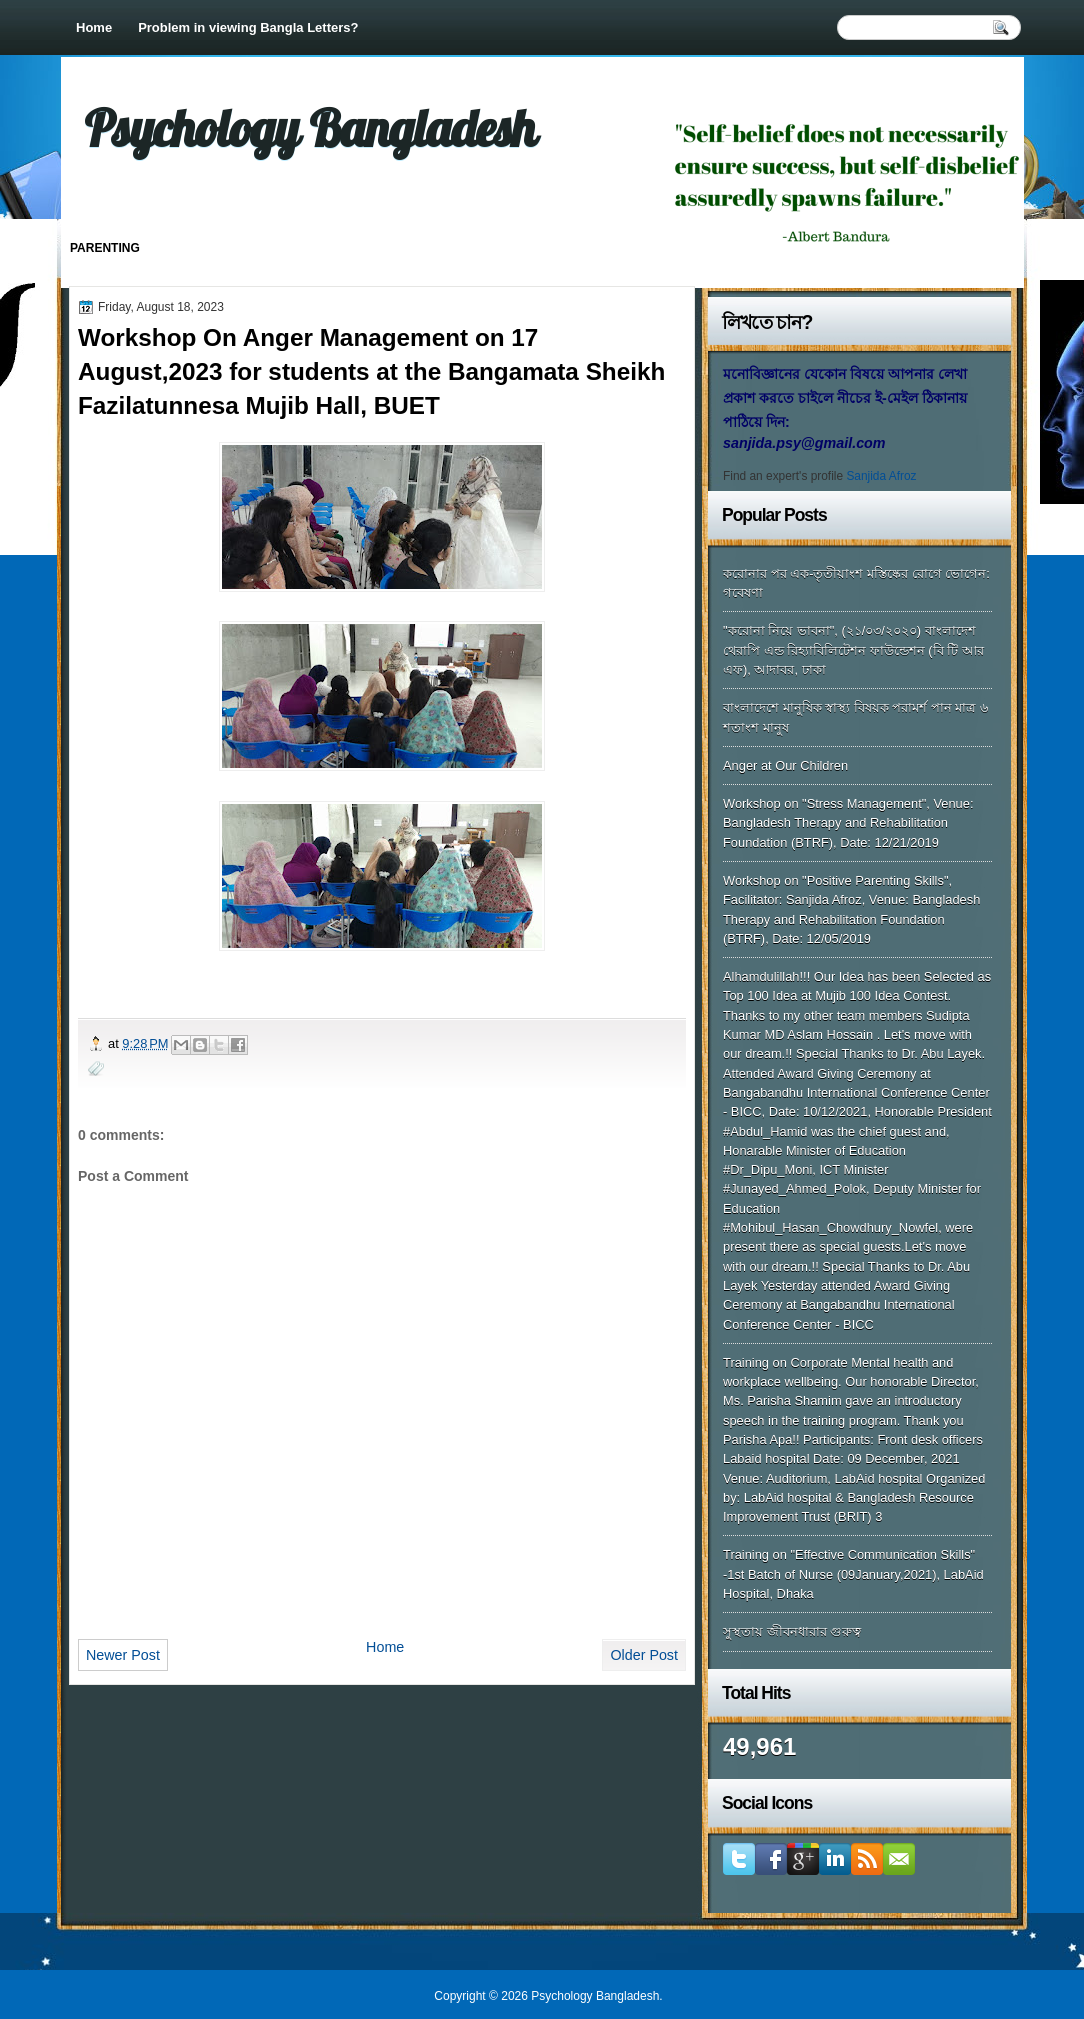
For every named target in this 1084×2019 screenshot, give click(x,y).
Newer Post (123, 1655)
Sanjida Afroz (881, 476)
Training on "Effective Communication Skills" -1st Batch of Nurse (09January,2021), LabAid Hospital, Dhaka (853, 1574)
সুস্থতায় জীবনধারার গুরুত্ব (792, 1631)
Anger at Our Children (785, 765)
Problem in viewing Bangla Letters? (248, 27)
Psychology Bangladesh (310, 128)
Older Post (644, 1655)
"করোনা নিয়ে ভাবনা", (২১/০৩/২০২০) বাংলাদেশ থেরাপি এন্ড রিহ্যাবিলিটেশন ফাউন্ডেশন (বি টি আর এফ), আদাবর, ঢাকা (853, 650)
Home (94, 27)
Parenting (105, 248)
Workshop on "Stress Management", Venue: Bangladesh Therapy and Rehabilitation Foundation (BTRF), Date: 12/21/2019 (848, 823)
